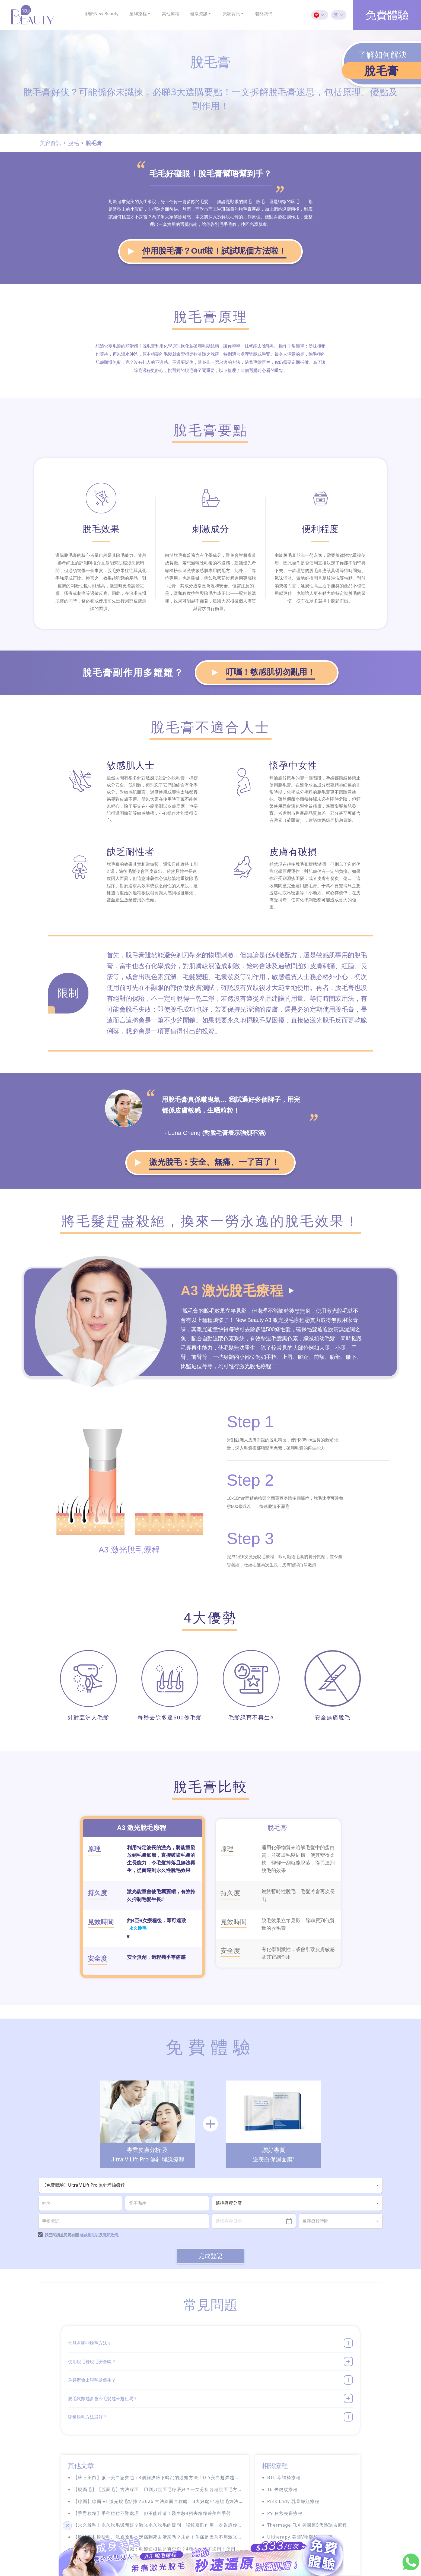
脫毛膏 (94, 143)
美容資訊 (50, 143)
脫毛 (73, 143)
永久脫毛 (139, 1874)
